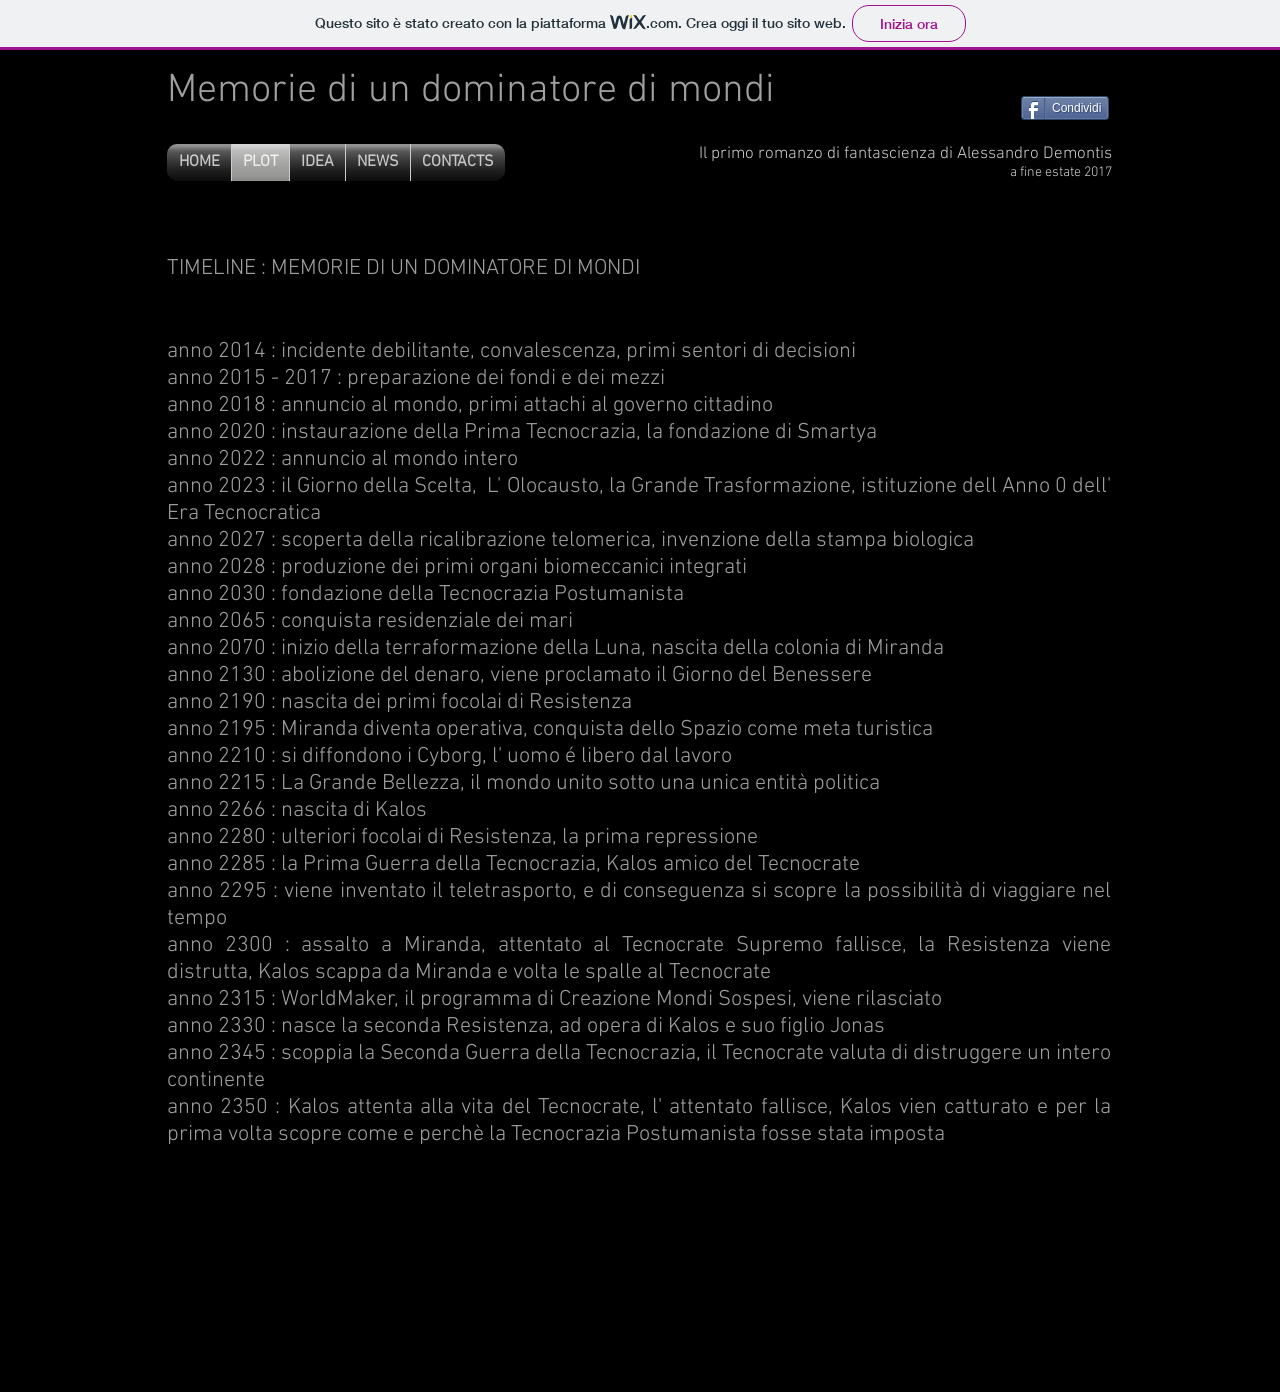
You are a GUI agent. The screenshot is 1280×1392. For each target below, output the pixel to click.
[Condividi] (1065, 108)
